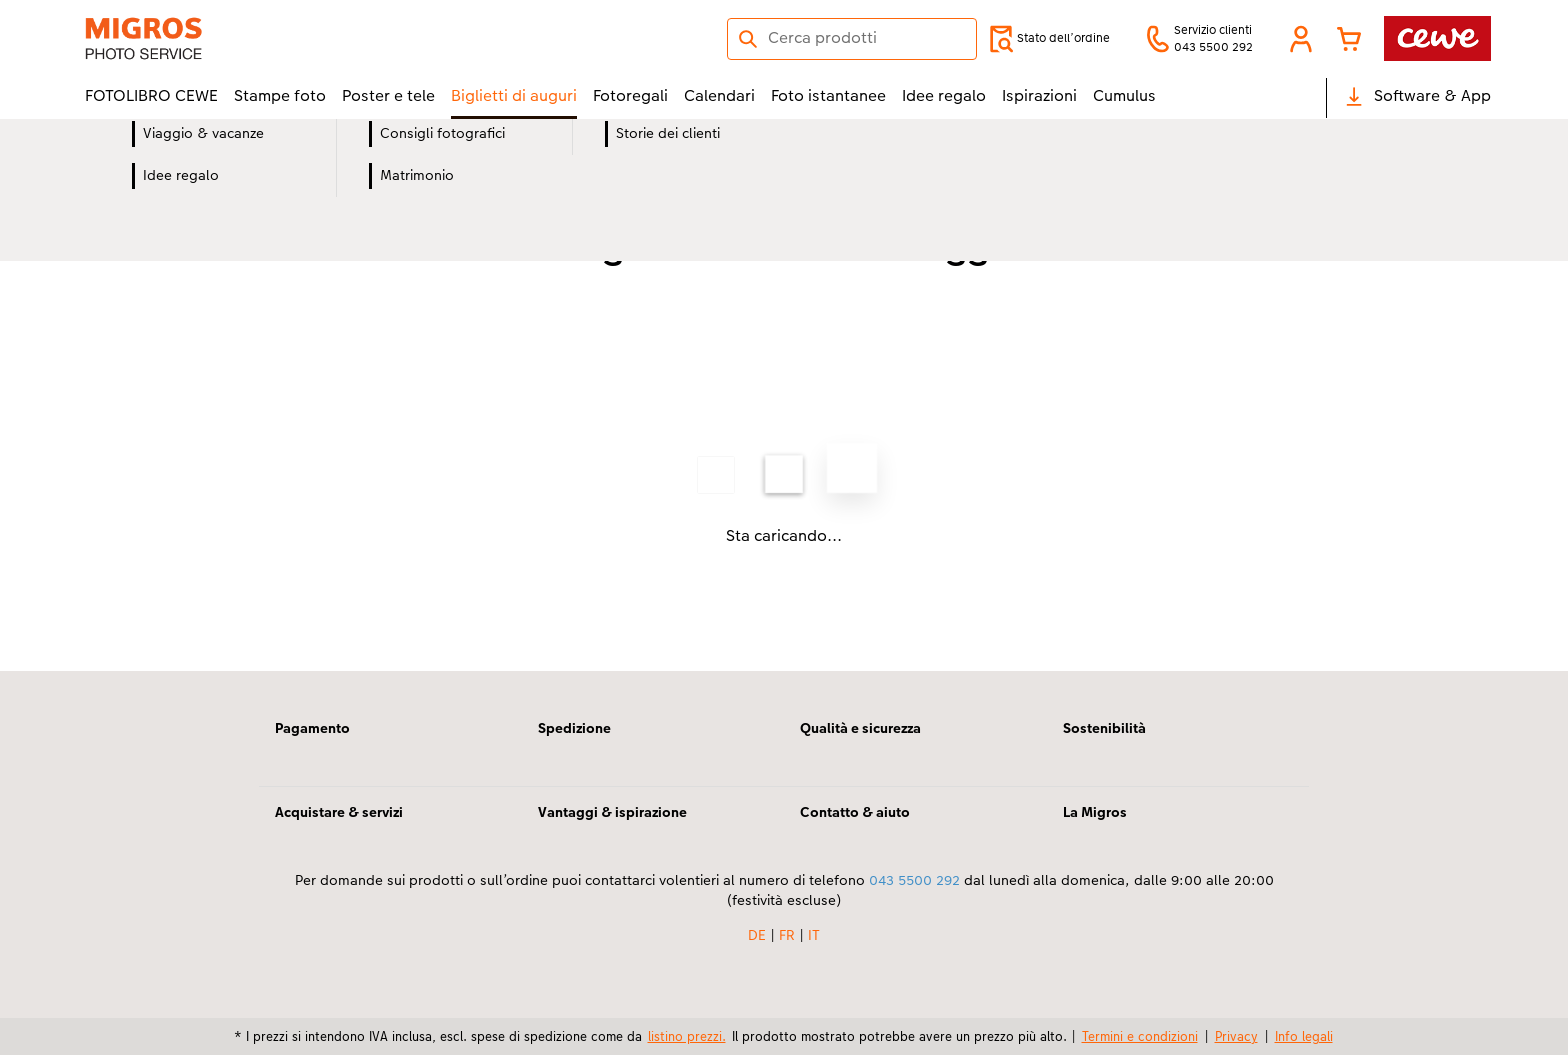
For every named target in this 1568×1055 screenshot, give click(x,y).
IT (814, 935)
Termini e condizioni (1140, 1036)
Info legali (1304, 1036)
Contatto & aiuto (855, 812)
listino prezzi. (687, 1036)
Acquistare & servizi (339, 812)
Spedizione (574, 728)
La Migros (1095, 812)
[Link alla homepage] (281, 38)
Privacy (1236, 1036)
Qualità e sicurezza (860, 728)
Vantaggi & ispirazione (612, 812)
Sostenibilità (1104, 728)
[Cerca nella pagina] (852, 38)
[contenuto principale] (784, 422)
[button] (1301, 39)
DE (757, 935)
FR (787, 935)
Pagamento (312, 728)
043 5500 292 (914, 880)
